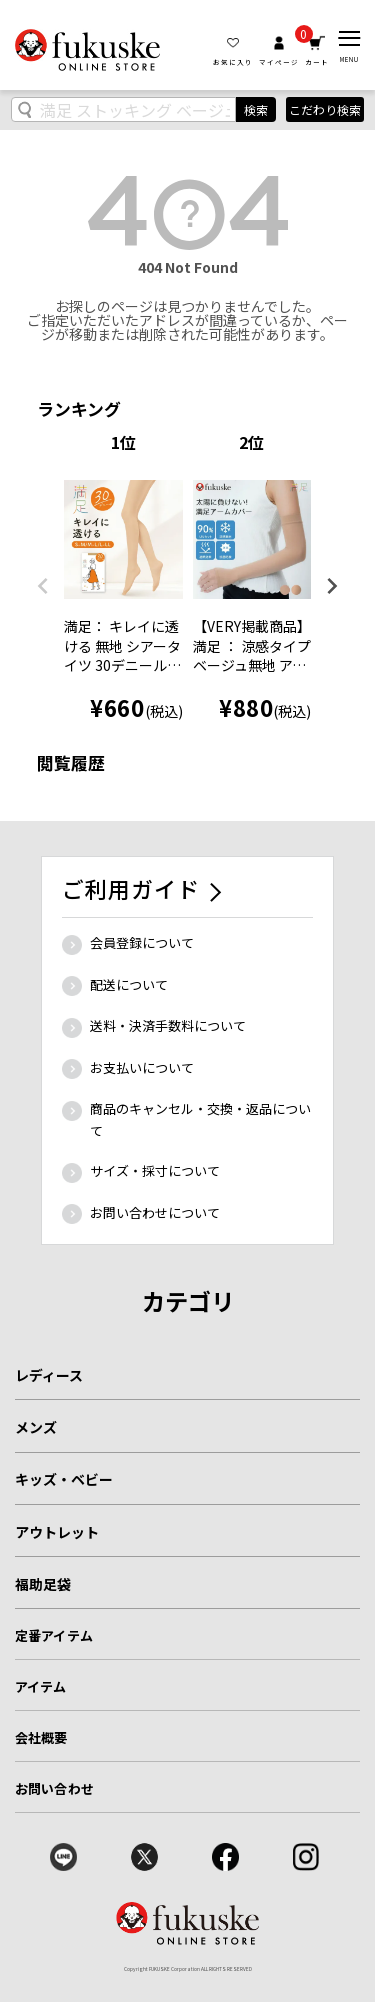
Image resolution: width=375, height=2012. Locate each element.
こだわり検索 (325, 109)
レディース (49, 1375)
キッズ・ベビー (64, 1479)
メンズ (36, 1427)
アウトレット (57, 1532)
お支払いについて (142, 1067)
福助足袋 (43, 1584)
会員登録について (142, 942)
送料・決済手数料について (168, 1025)
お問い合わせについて (155, 1212)
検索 (256, 109)
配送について (129, 984)
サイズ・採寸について (155, 1170)
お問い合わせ (54, 1788)
